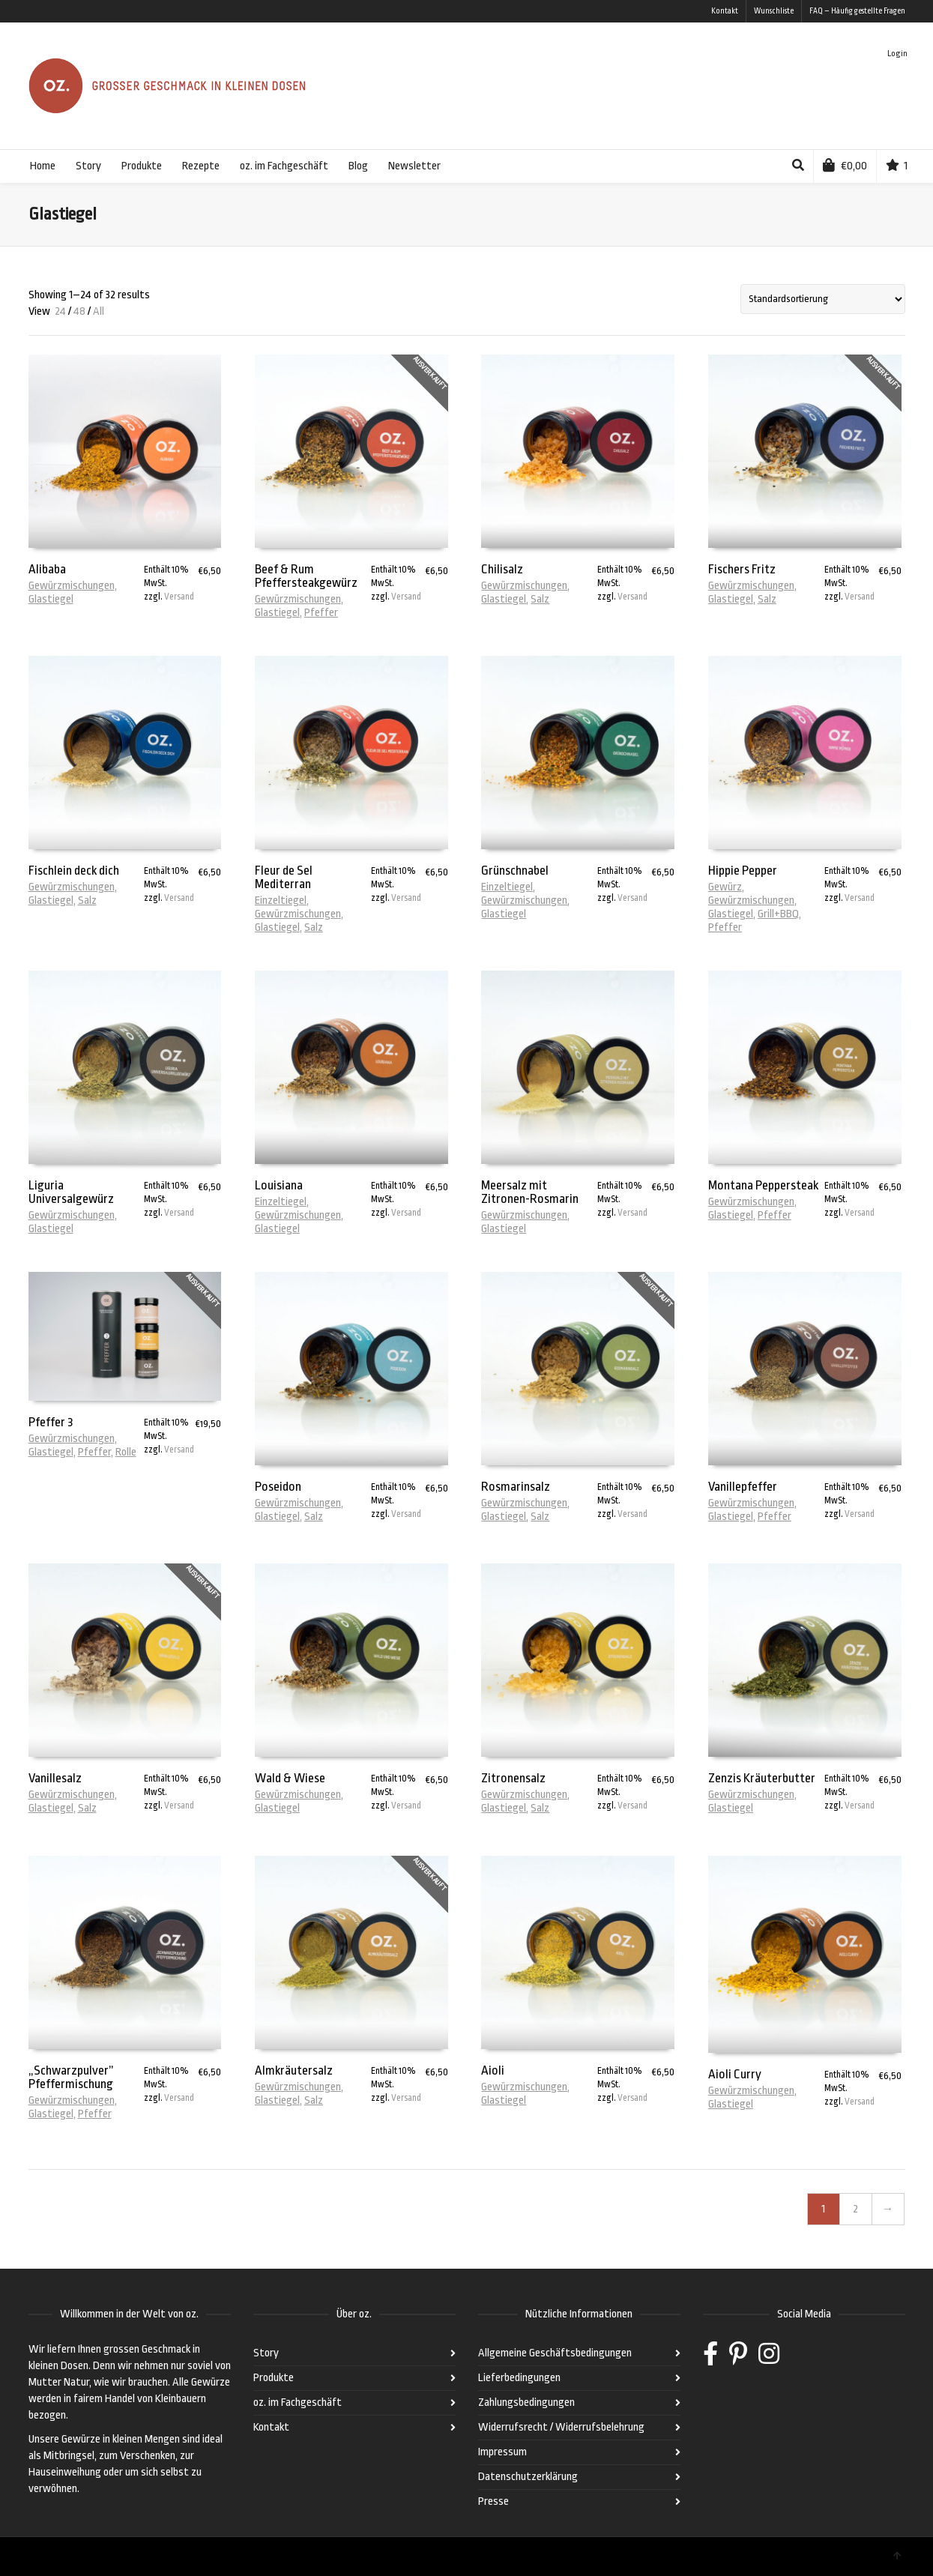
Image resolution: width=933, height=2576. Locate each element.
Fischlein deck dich (73, 870)
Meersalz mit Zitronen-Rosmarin (530, 1192)
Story (266, 2353)
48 (79, 311)
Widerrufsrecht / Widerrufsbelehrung (561, 2427)
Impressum (502, 2452)
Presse (493, 2501)
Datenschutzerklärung (528, 2476)
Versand (179, 596)
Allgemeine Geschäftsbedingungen (555, 2353)
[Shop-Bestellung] (822, 299)
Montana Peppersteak (763, 1185)
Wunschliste (774, 11)
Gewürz (725, 887)
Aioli (492, 2070)
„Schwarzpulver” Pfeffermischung (71, 2077)
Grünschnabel (515, 870)
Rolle (125, 1452)
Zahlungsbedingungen (526, 2402)
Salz (540, 599)
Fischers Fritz (742, 569)
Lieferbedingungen (519, 2377)
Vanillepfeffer (742, 1486)
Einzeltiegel (281, 900)
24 (60, 311)
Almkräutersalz (294, 2070)
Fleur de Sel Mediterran (283, 877)
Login (897, 53)
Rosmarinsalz (515, 1486)
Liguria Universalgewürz (71, 1192)
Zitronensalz (513, 1778)
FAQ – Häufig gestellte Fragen (857, 11)
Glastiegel (50, 599)
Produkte (273, 2377)
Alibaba (47, 569)
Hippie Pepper (742, 870)
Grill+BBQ (778, 914)
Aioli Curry (734, 2074)
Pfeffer (321, 612)
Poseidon (278, 1486)
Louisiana (279, 1185)
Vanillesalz (55, 1778)
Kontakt (724, 11)
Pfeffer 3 (50, 1422)
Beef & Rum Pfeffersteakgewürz (306, 576)
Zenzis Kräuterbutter (761, 1778)
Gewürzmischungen (71, 585)
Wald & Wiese (290, 1778)
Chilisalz (502, 569)
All (98, 311)
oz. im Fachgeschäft (297, 2402)
